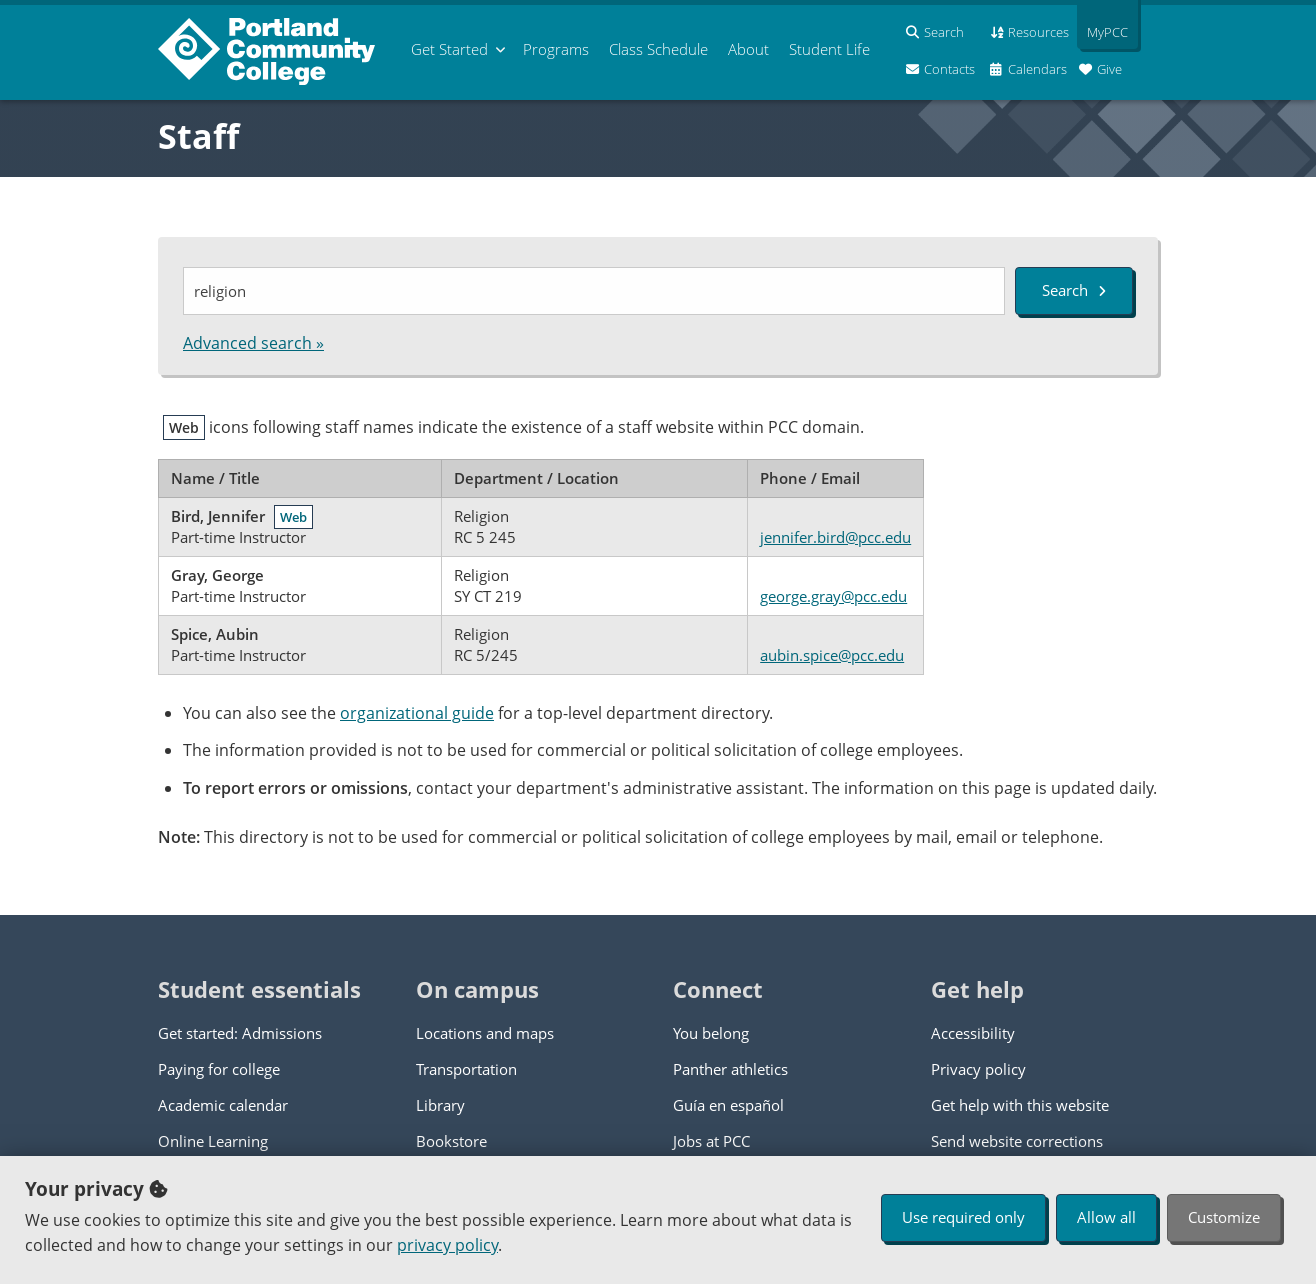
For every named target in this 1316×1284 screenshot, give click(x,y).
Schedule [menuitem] (658, 49)
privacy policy (447, 1245)
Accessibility (973, 1033)
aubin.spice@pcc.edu (832, 655)
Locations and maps (485, 1033)
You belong (711, 1033)
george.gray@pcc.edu (833, 596)
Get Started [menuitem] (449, 49)
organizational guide (417, 713)
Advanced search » (253, 343)
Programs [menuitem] (556, 49)
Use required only (963, 1217)
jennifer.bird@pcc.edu (835, 537)
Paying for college (219, 1069)
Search (1074, 290)
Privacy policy (978, 1069)
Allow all (1106, 1217)
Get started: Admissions (240, 1033)
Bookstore (451, 1141)
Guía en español (728, 1105)
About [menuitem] (748, 49)
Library (440, 1105)
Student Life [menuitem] (829, 49)
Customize (1224, 1217)
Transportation (466, 1069)
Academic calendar (223, 1105)
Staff (198, 136)
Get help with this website (1020, 1105)
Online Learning (213, 1141)
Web (293, 517)
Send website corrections (1017, 1141)
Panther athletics (730, 1069)
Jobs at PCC (711, 1141)
